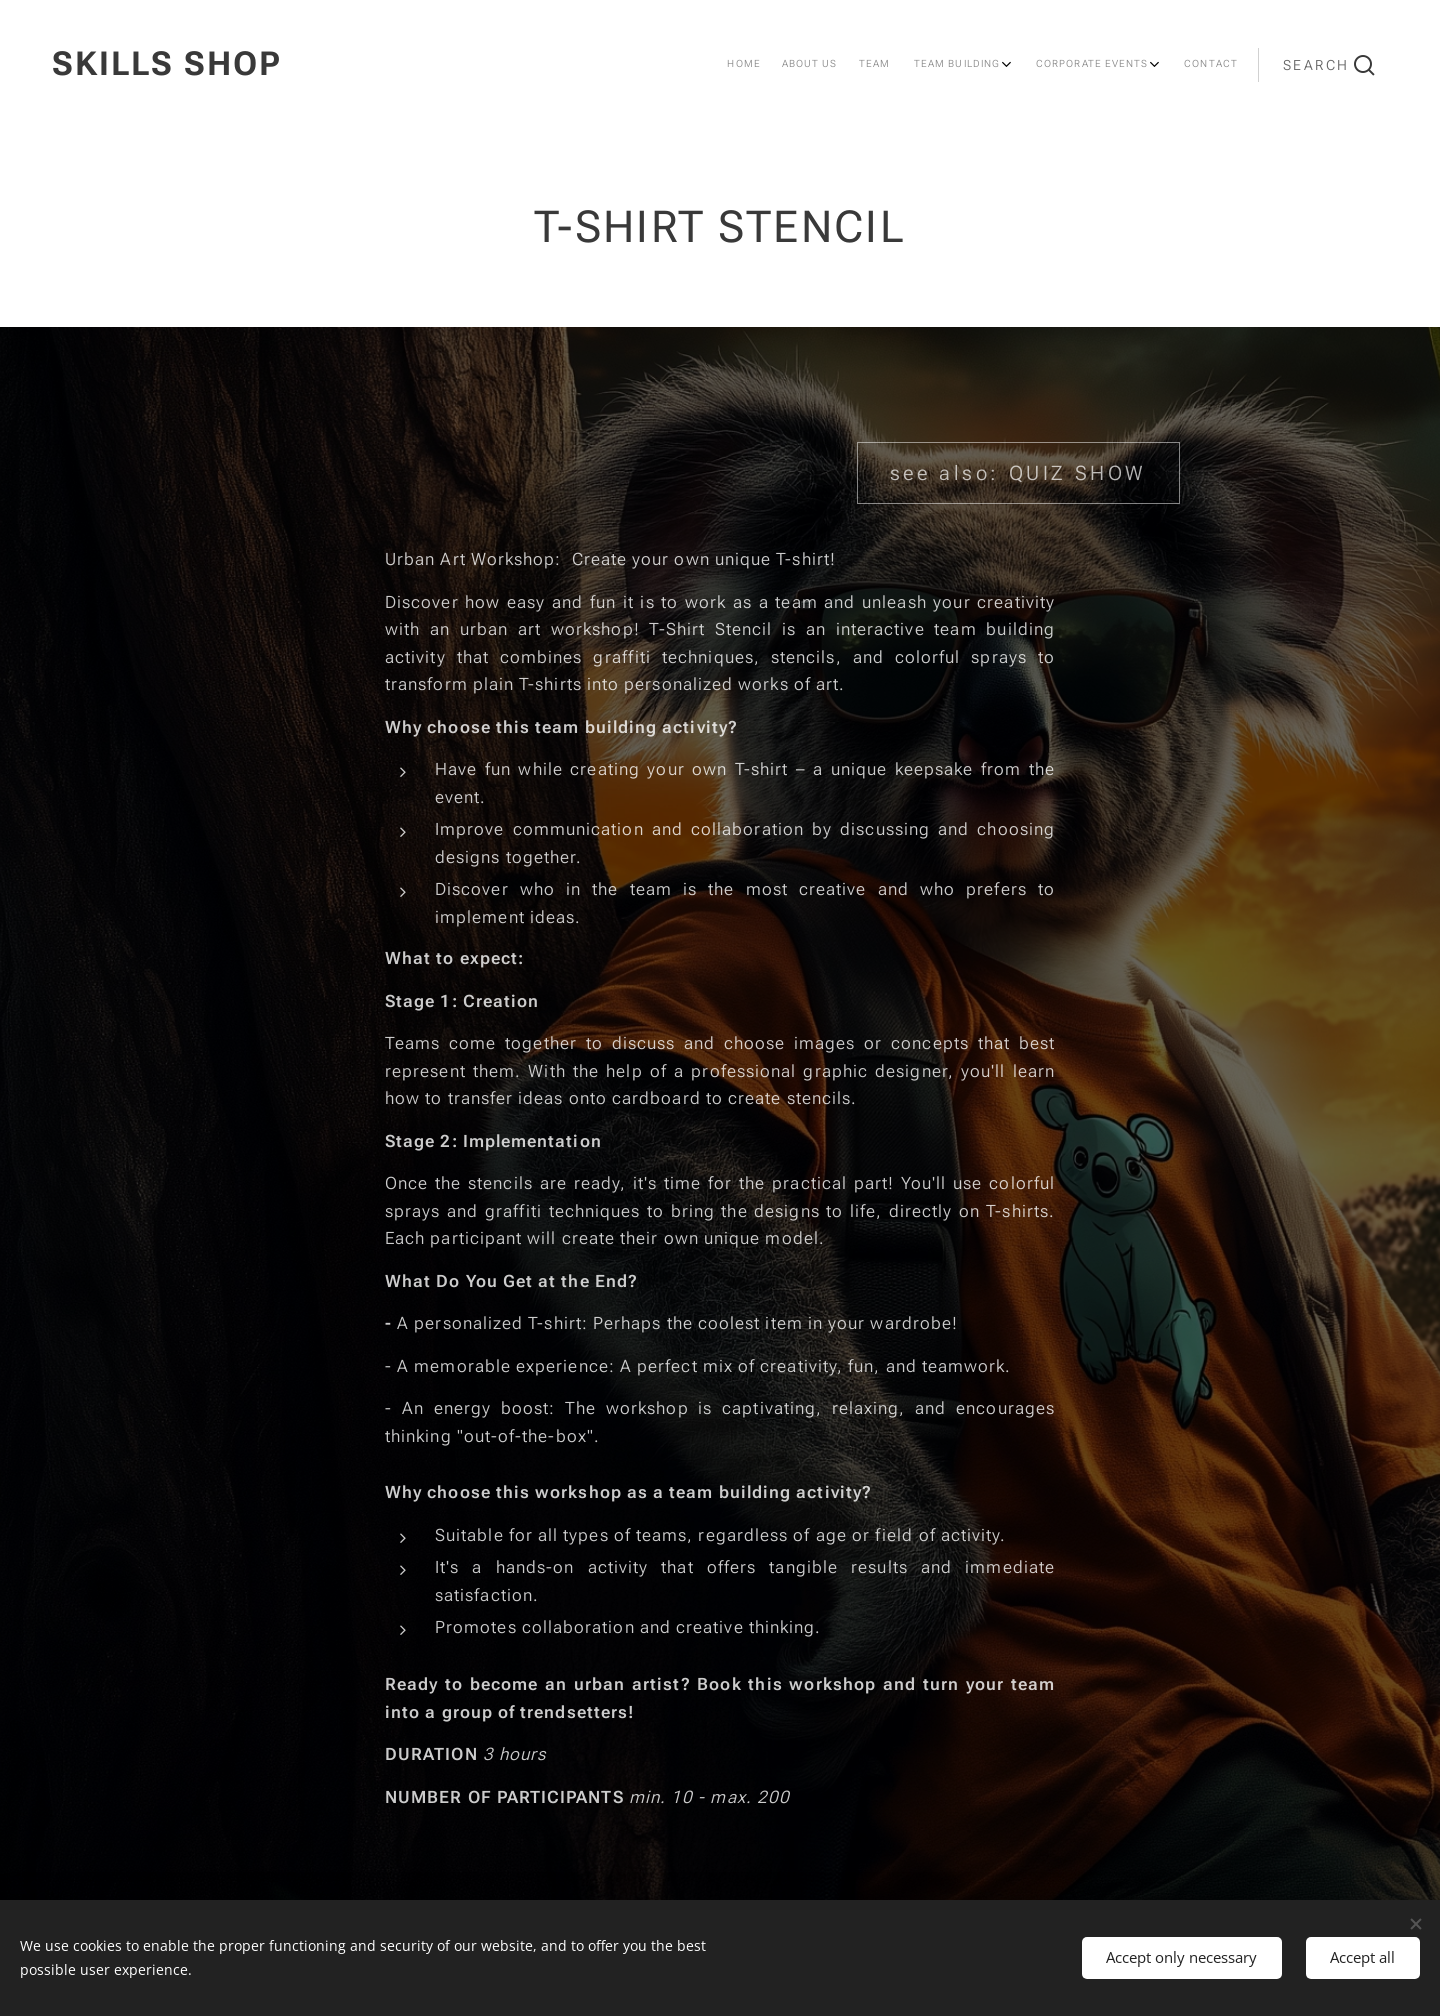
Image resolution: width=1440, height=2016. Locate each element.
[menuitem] (1050, 65)
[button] (1329, 65)
